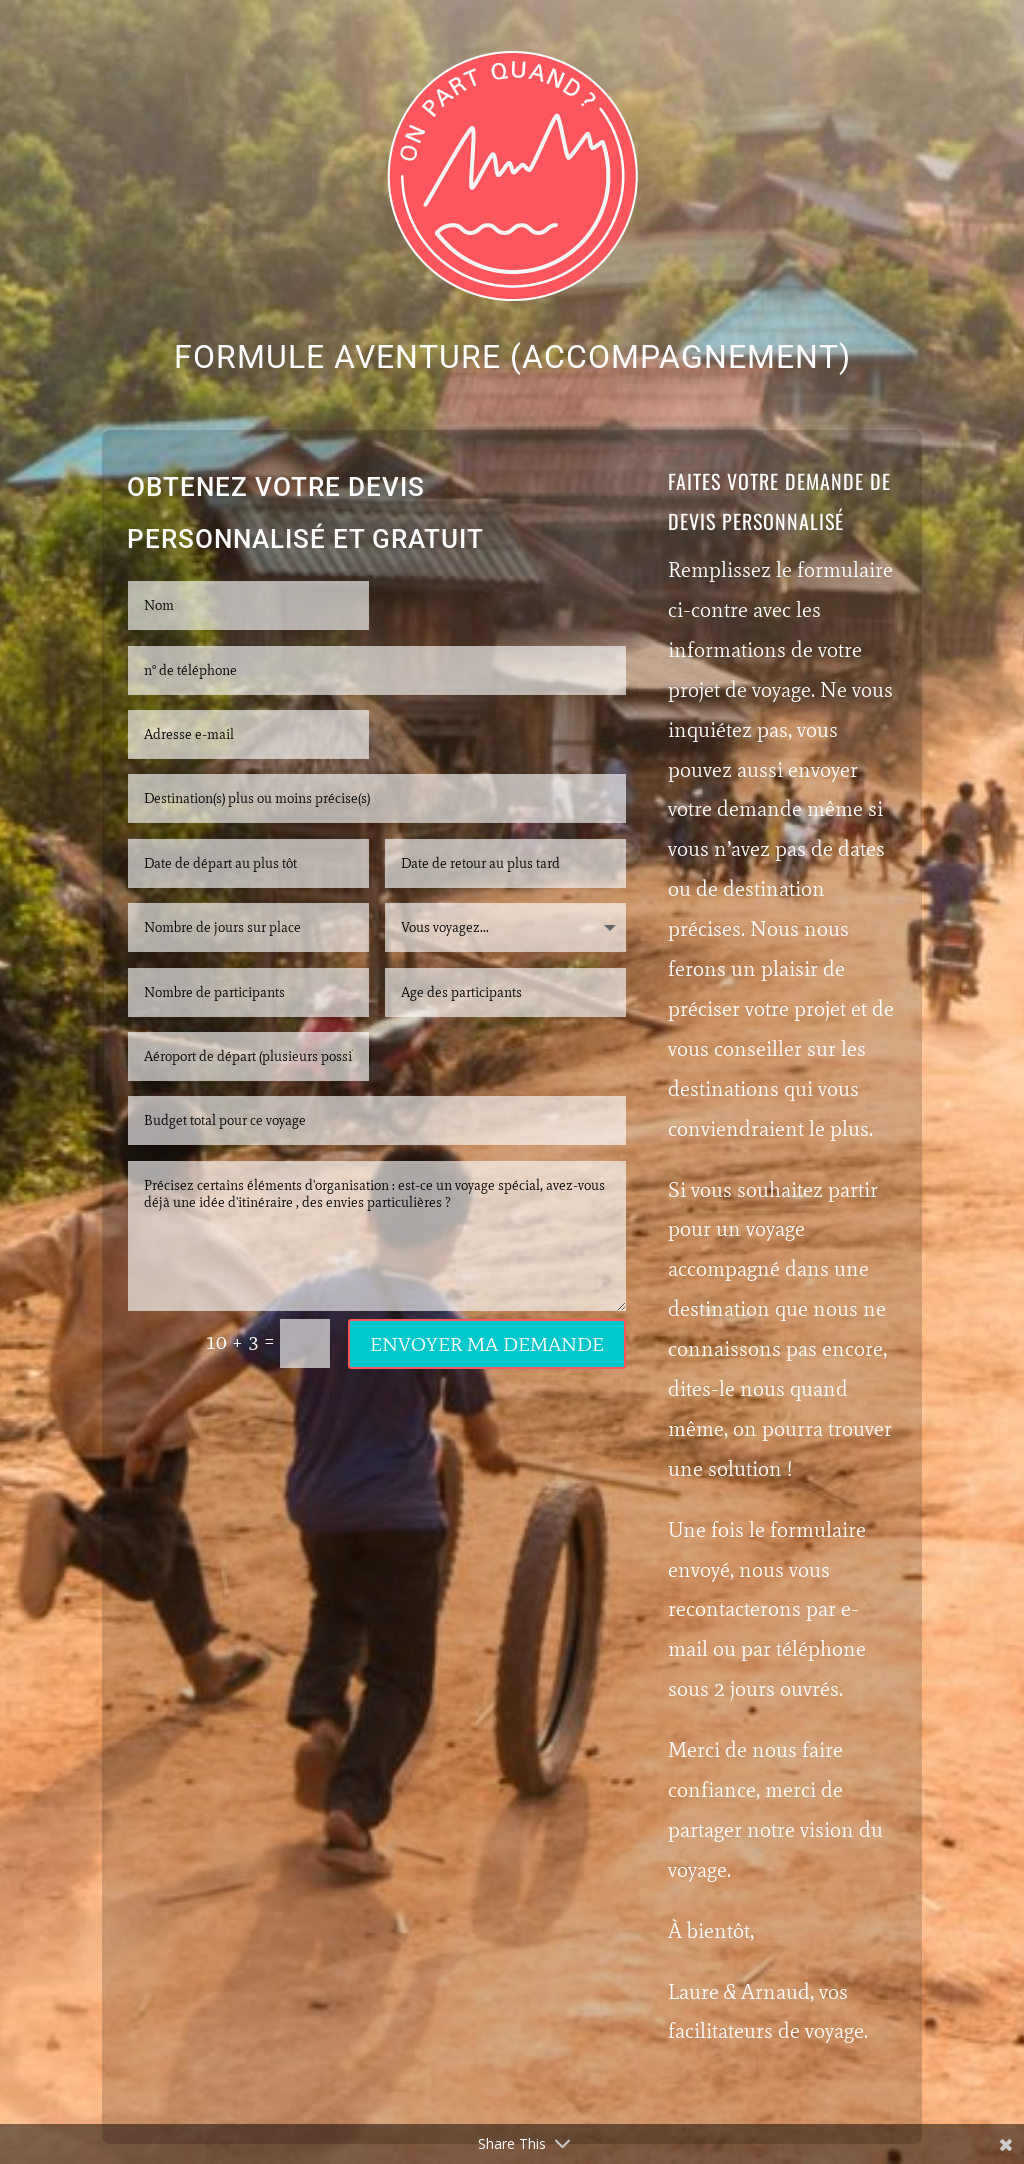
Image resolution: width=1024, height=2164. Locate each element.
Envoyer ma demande (487, 1344)
